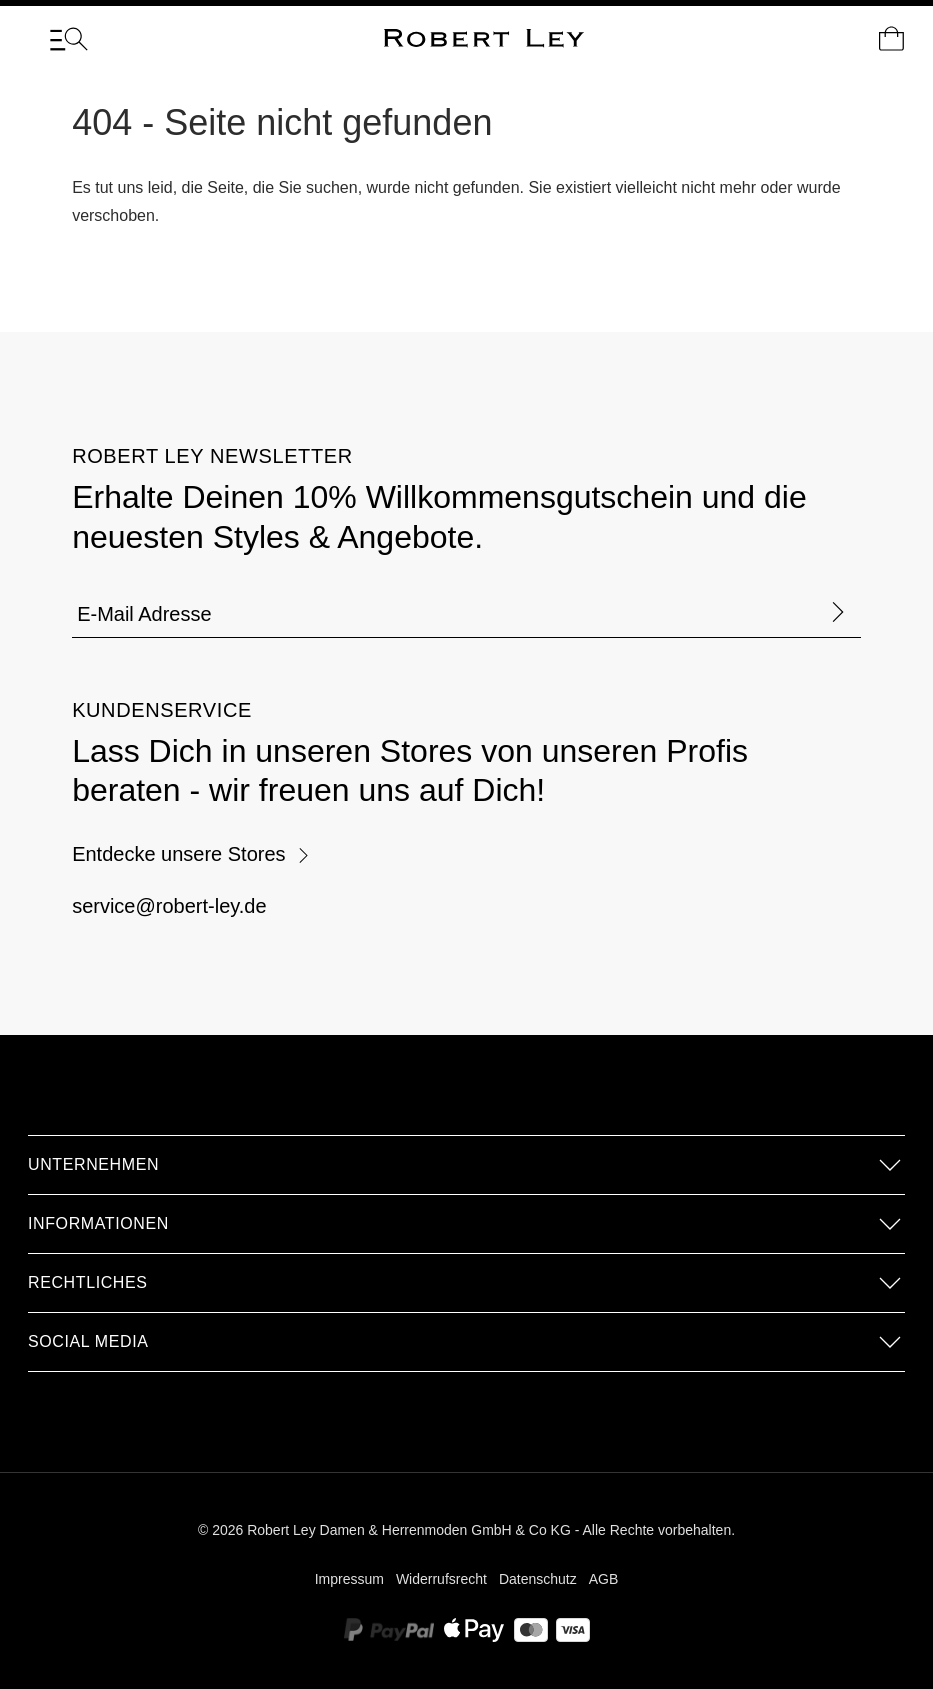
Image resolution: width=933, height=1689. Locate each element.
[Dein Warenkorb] (891, 39)
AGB (604, 1579)
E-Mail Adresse (144, 614)
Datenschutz (538, 1579)
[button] (466, 1165)
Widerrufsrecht (441, 1579)
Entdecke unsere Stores (191, 854)
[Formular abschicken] (838, 613)
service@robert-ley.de (169, 906)
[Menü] (69, 39)
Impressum (349, 1579)
